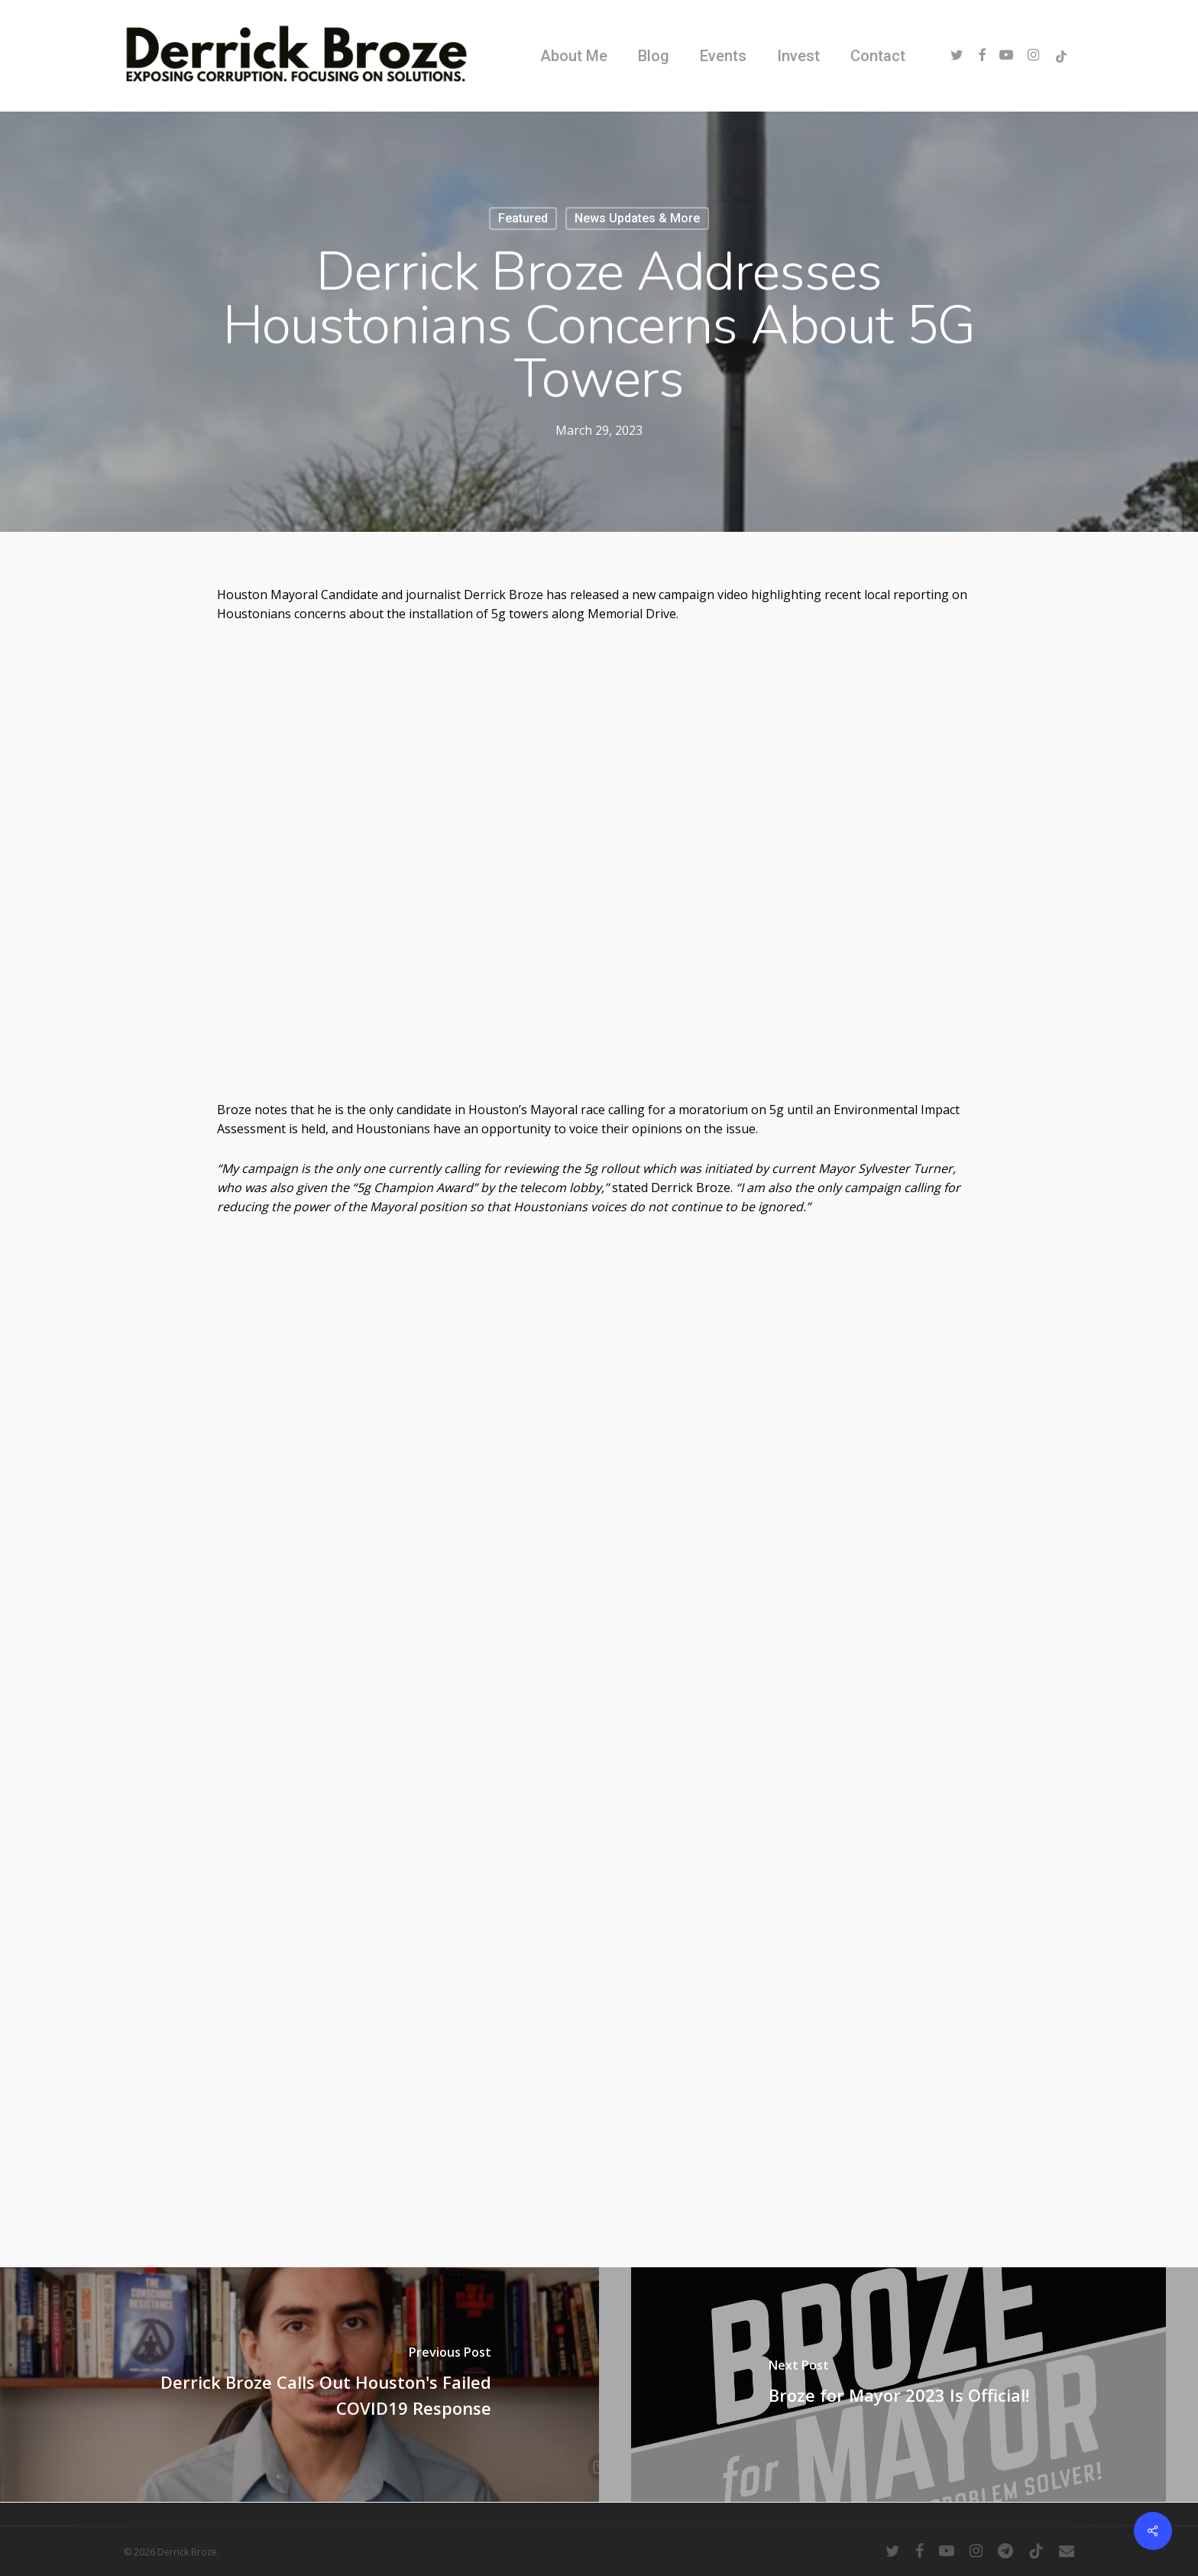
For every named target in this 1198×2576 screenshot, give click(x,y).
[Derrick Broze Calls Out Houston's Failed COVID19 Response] (299, 2384)
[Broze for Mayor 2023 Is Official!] (898, 2384)
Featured (523, 218)
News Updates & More (637, 218)
